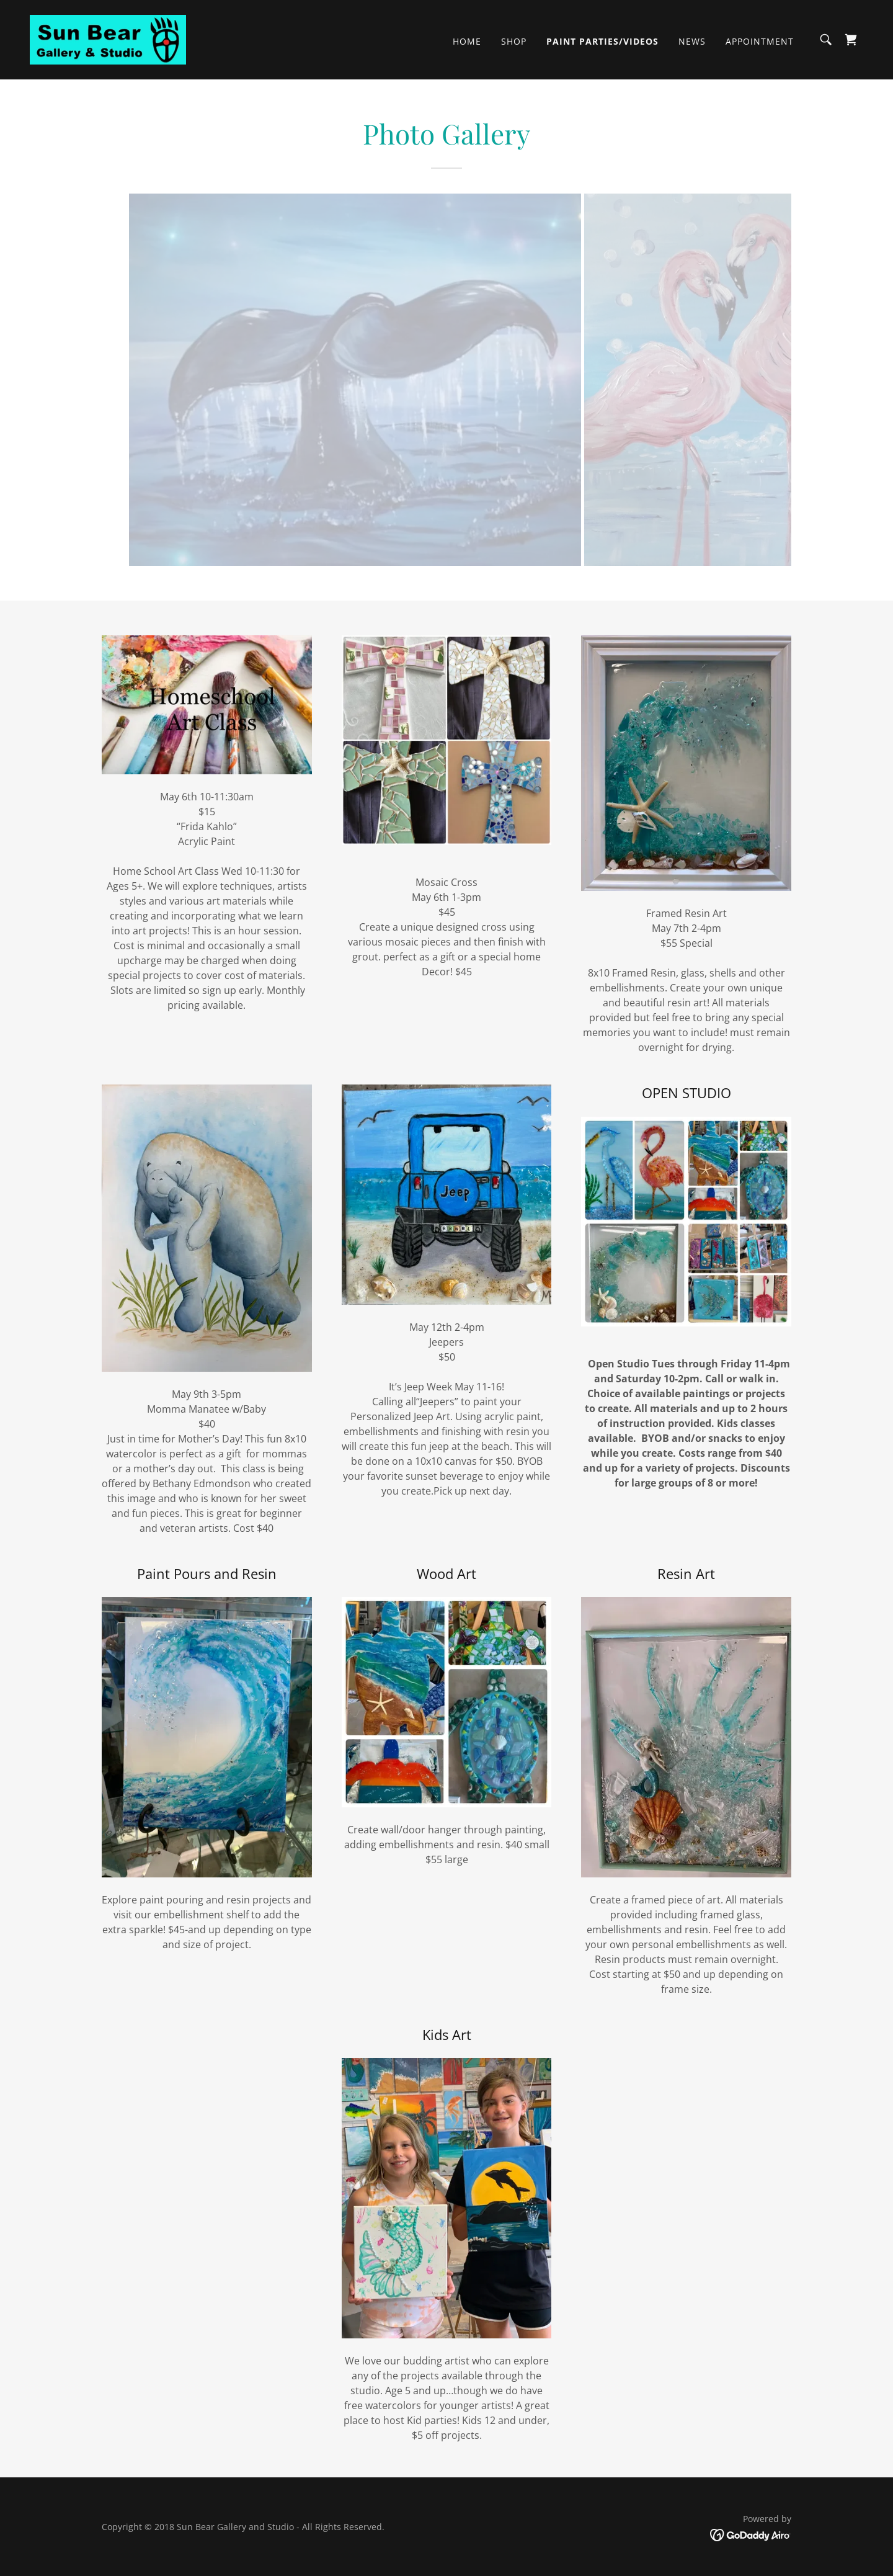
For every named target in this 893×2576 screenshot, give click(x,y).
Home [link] (467, 41)
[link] (108, 38)
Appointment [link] (760, 41)
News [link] (692, 41)
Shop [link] (513, 41)
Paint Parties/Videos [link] (602, 41)
